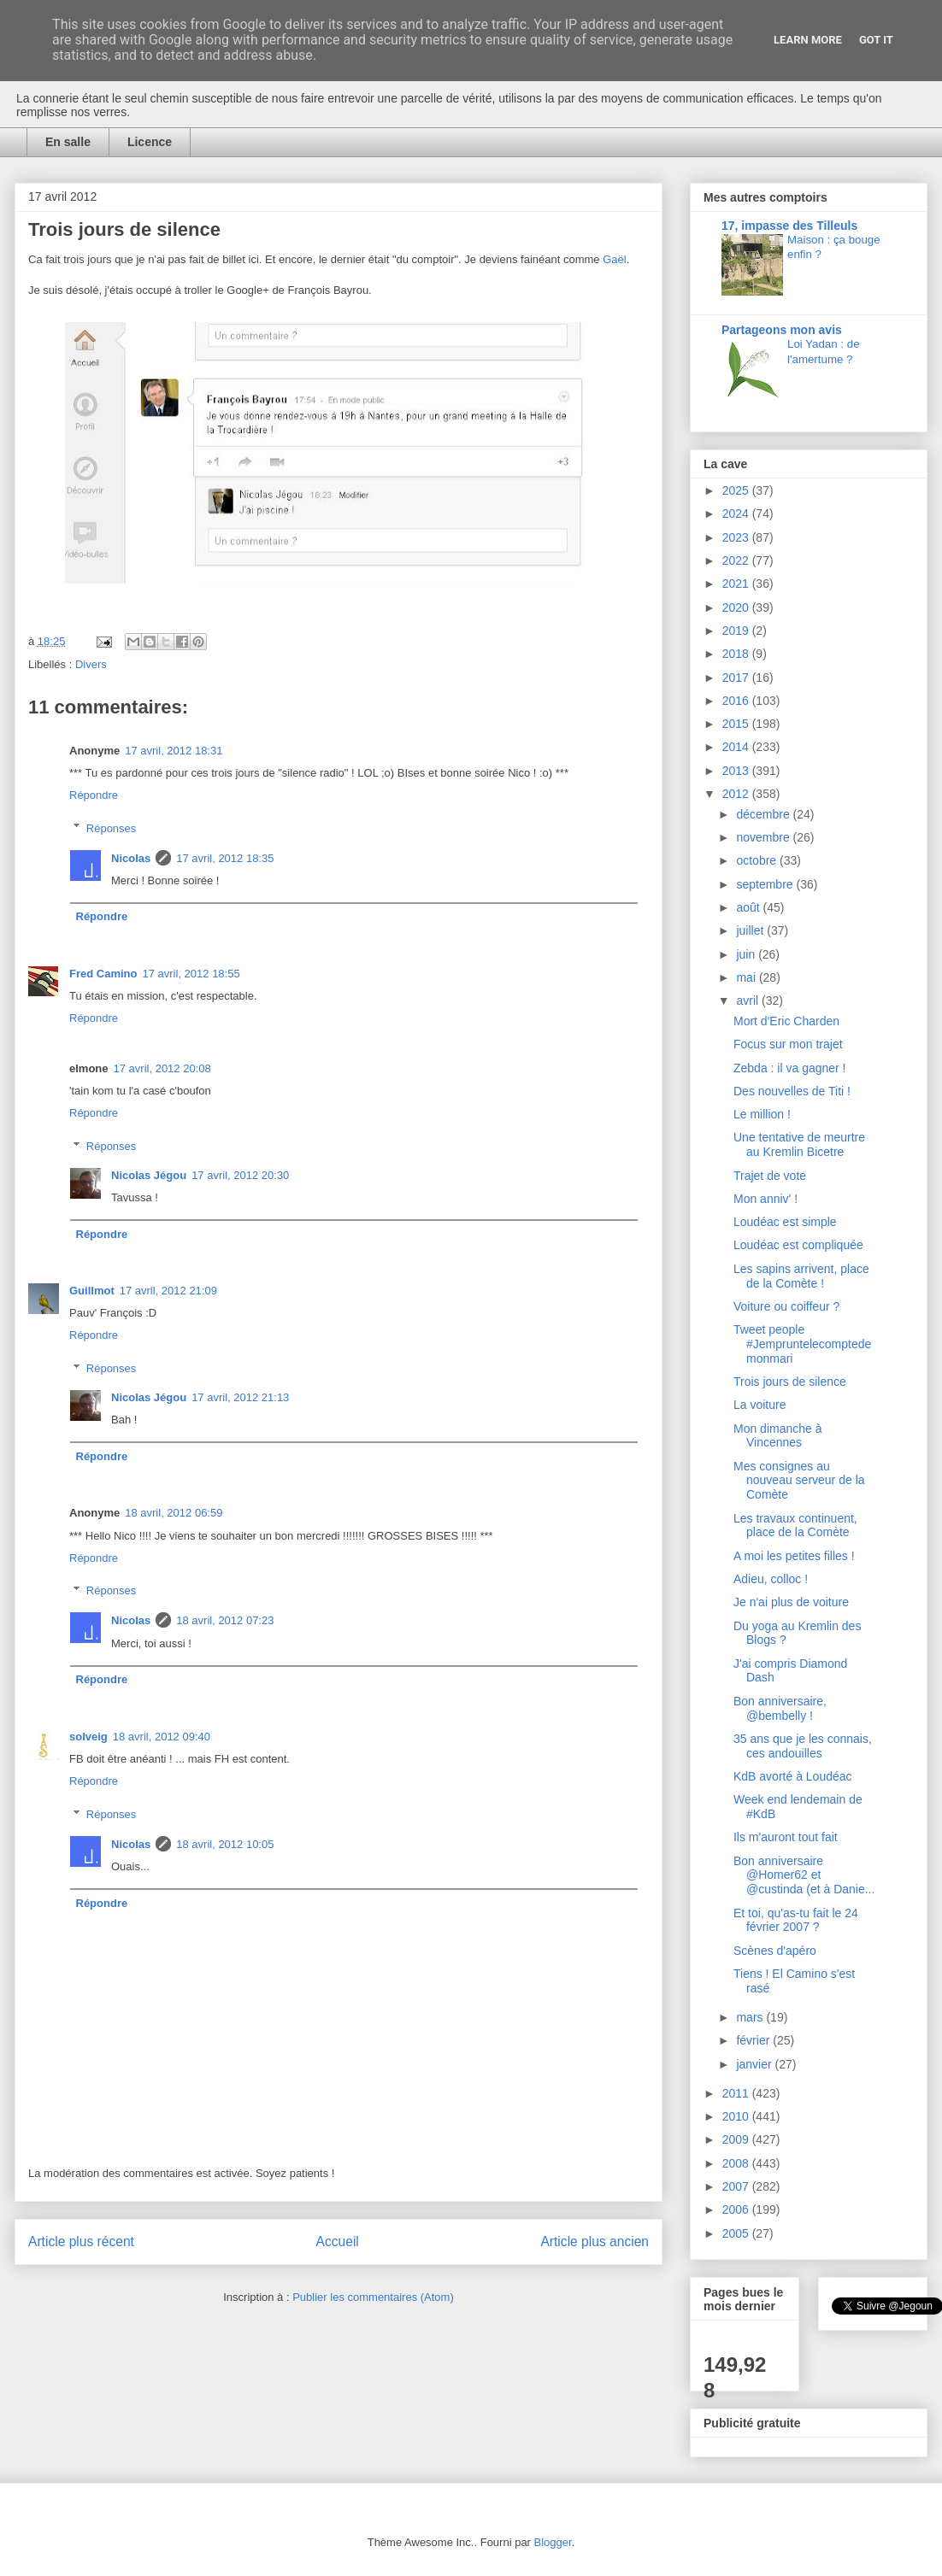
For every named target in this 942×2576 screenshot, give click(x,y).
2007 (737, 2186)
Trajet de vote (769, 1175)
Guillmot (92, 1290)
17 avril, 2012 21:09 (168, 1290)
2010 (737, 2116)
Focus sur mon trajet (788, 1044)
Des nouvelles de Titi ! (792, 1091)
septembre (766, 884)
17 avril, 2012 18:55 (190, 973)
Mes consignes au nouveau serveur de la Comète (799, 1480)
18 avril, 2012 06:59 (173, 1512)
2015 (737, 724)
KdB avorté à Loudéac (792, 1776)
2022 (737, 560)
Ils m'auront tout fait (785, 1837)
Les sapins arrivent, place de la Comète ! (801, 1276)
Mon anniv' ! (765, 1199)
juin (747, 954)
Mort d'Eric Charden (786, 1021)
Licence (149, 142)
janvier (755, 2064)
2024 (737, 513)
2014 (737, 747)
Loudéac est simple (785, 1222)
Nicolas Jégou (148, 1175)
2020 (737, 607)
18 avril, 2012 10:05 (225, 1844)
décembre (764, 814)
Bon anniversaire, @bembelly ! (780, 1708)
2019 (737, 630)
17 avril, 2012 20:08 (162, 1068)
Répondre (93, 795)
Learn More (808, 39)
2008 (737, 2163)
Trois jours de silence (789, 1381)
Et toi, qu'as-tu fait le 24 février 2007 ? (795, 1920)
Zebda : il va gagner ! (789, 1068)
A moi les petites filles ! (794, 1556)
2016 (737, 700)
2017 (737, 677)
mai (747, 977)
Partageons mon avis (781, 330)
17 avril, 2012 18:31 (173, 750)
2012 (737, 794)
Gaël (614, 259)
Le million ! (762, 1114)
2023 (737, 537)
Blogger (553, 2542)
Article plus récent (81, 2241)
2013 (737, 770)
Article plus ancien (594, 2241)
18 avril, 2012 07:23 (225, 1620)
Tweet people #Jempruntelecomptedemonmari (802, 1344)
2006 (737, 2209)
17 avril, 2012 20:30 (240, 1175)
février (754, 2040)
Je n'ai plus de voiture (791, 1602)
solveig (88, 1736)
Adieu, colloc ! (770, 1579)
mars (751, 2017)
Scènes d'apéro (774, 1950)
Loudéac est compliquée (798, 1245)
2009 (737, 2139)
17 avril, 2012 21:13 (240, 1397)
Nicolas (130, 858)
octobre (758, 860)
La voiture (759, 1404)
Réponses (111, 827)
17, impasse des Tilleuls (789, 225)
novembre (764, 837)
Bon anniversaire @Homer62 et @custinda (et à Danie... (803, 1875)
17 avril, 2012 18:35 (225, 858)
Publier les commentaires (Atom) (373, 2297)
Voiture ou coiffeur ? (786, 1306)
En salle (68, 142)
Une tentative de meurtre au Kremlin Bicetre (799, 1144)
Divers (91, 664)
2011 (737, 2093)
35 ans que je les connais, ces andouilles (802, 1746)
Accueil (337, 2241)
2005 (737, 2233)
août (749, 907)
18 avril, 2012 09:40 (161, 1736)
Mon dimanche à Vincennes (777, 1436)
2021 (737, 583)
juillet (751, 930)
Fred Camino (103, 973)
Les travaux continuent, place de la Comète (795, 1525)
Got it (876, 39)
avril (749, 1000)
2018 (737, 653)
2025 (737, 490)
